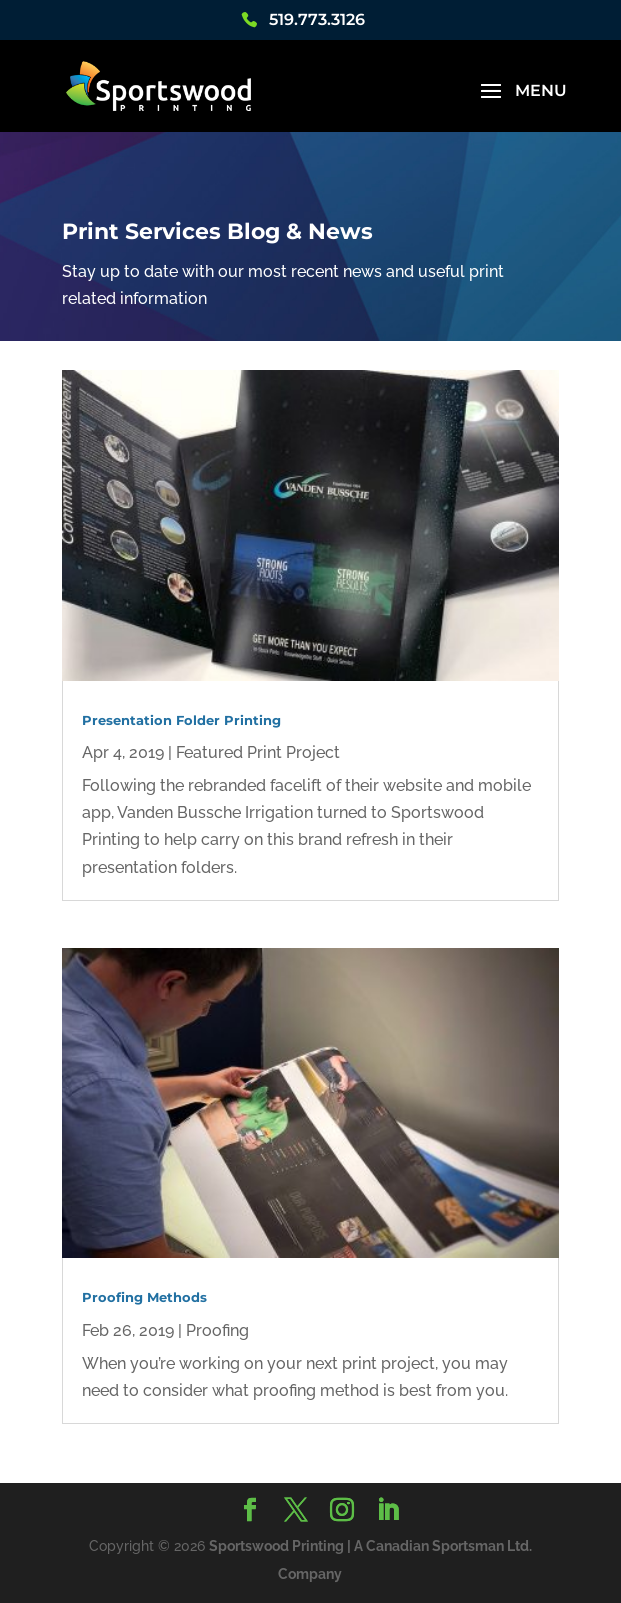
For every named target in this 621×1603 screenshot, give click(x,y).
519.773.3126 (317, 20)
